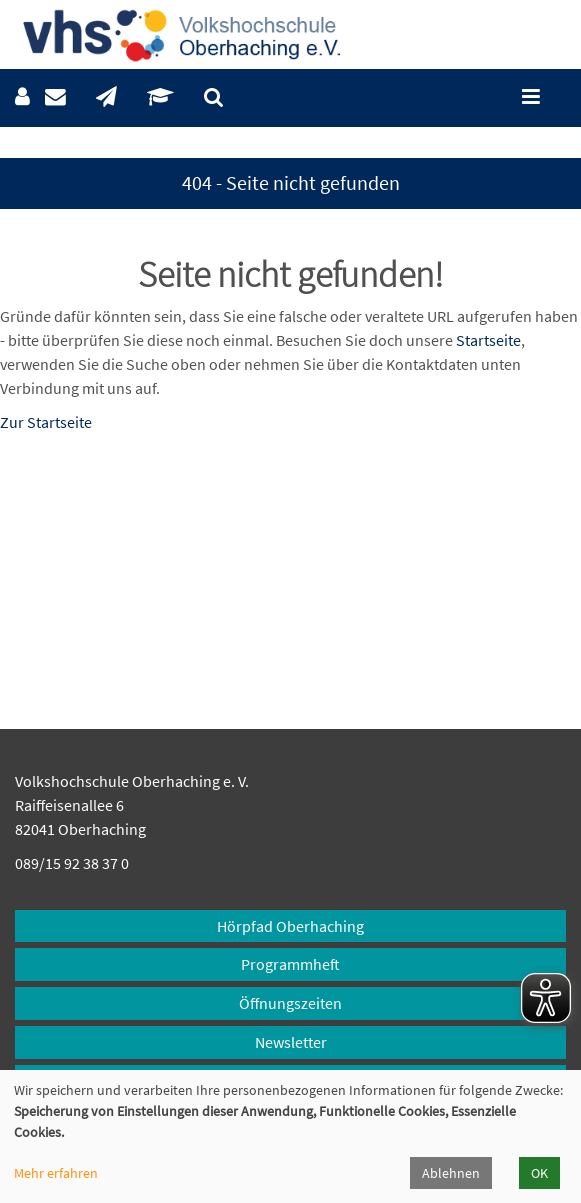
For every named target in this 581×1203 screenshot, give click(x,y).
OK (539, 1173)
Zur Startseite (46, 422)
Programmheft (290, 964)
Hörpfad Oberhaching (290, 926)
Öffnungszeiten (290, 1003)
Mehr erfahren (56, 1173)
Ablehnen (451, 1173)
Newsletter (291, 1042)
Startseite (488, 340)
